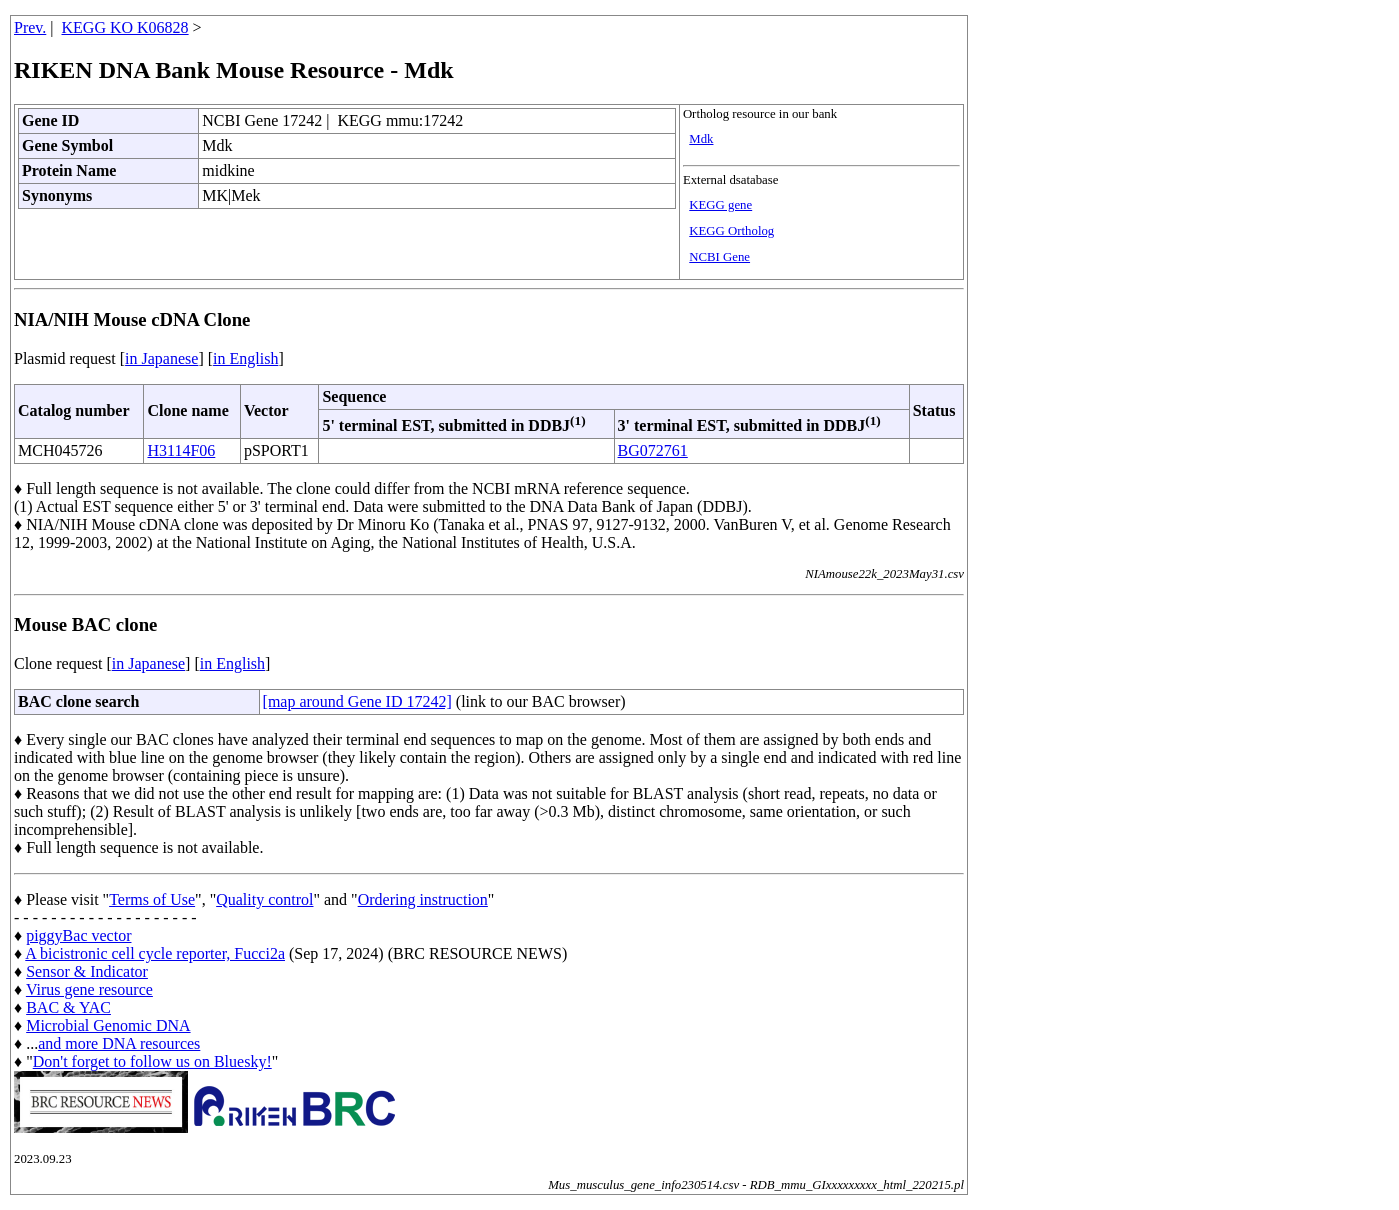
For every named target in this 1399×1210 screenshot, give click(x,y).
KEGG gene (720, 205)
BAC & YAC (68, 1007)
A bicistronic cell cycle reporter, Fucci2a (155, 953)
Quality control (264, 899)
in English (245, 358)
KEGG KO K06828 (125, 27)
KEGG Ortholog (731, 231)
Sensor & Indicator (87, 971)
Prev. (30, 27)
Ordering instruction (423, 899)
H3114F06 (181, 450)
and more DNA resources (119, 1043)
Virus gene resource (89, 989)
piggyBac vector (78, 935)
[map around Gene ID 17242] (357, 701)
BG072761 (653, 450)
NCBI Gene (719, 257)
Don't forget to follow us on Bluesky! (152, 1061)
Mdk (701, 139)
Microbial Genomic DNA (108, 1025)
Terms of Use (152, 899)
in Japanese (161, 358)
